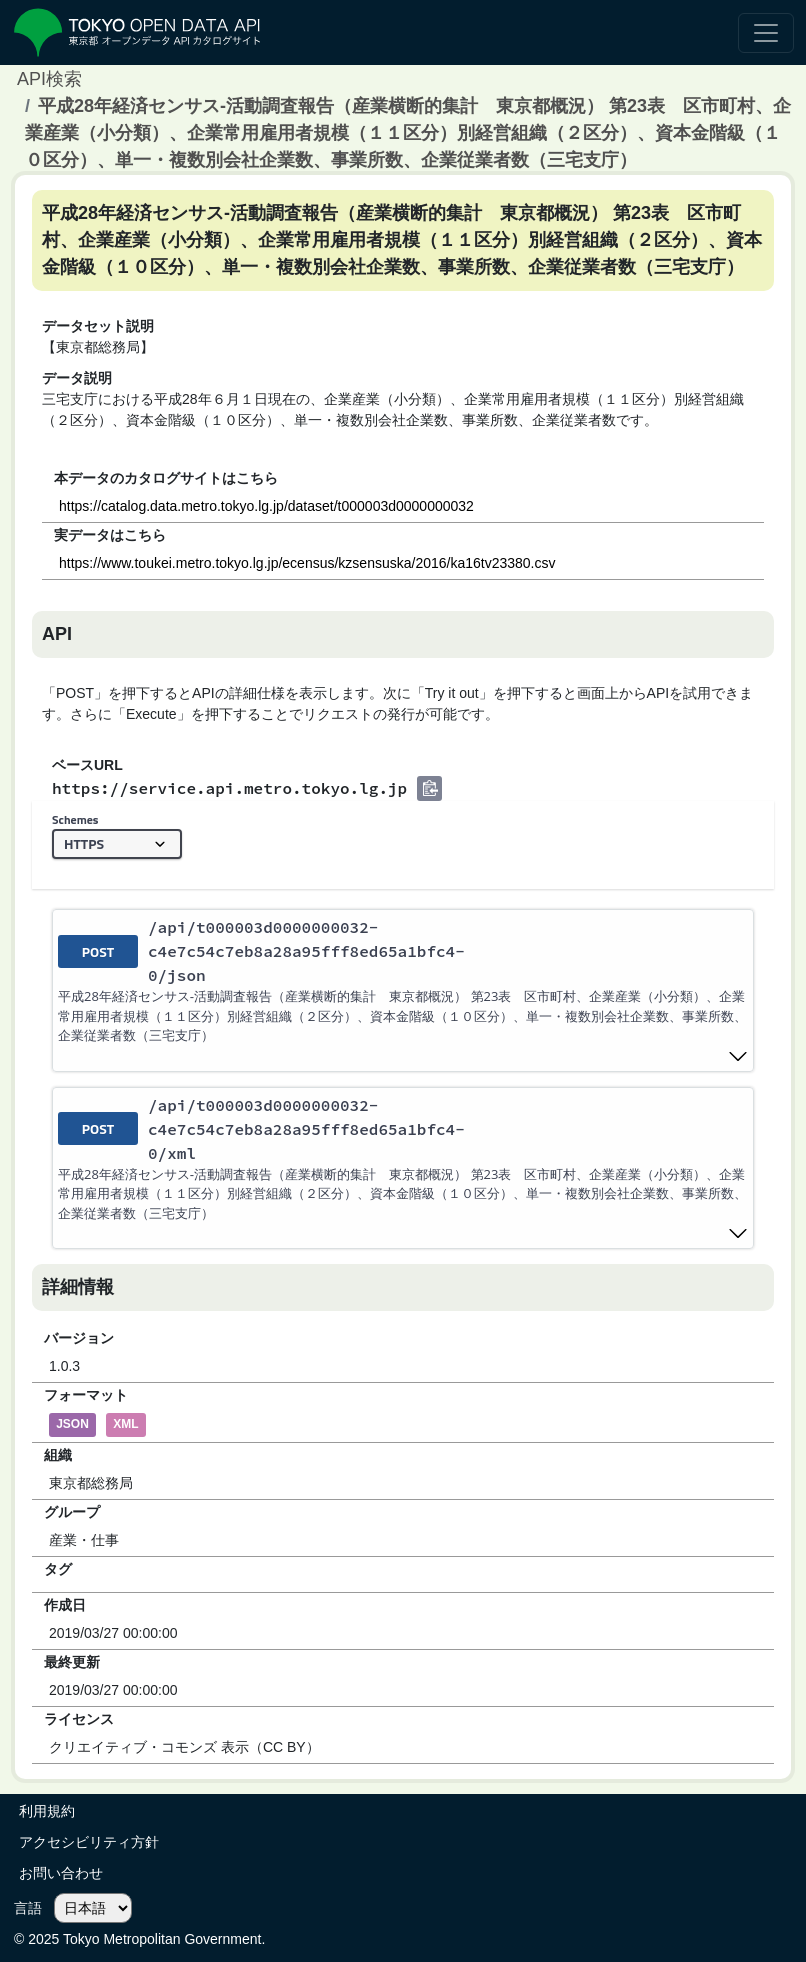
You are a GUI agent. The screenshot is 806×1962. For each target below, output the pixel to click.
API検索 (49, 79)
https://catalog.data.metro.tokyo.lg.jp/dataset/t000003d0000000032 (266, 506)
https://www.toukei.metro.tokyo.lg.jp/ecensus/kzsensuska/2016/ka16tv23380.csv (307, 563)
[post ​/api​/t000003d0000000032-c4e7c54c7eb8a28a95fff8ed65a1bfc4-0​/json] (403, 990)
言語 (28, 1908)
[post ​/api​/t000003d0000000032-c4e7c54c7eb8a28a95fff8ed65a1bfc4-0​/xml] (403, 1168)
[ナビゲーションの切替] (766, 33)
